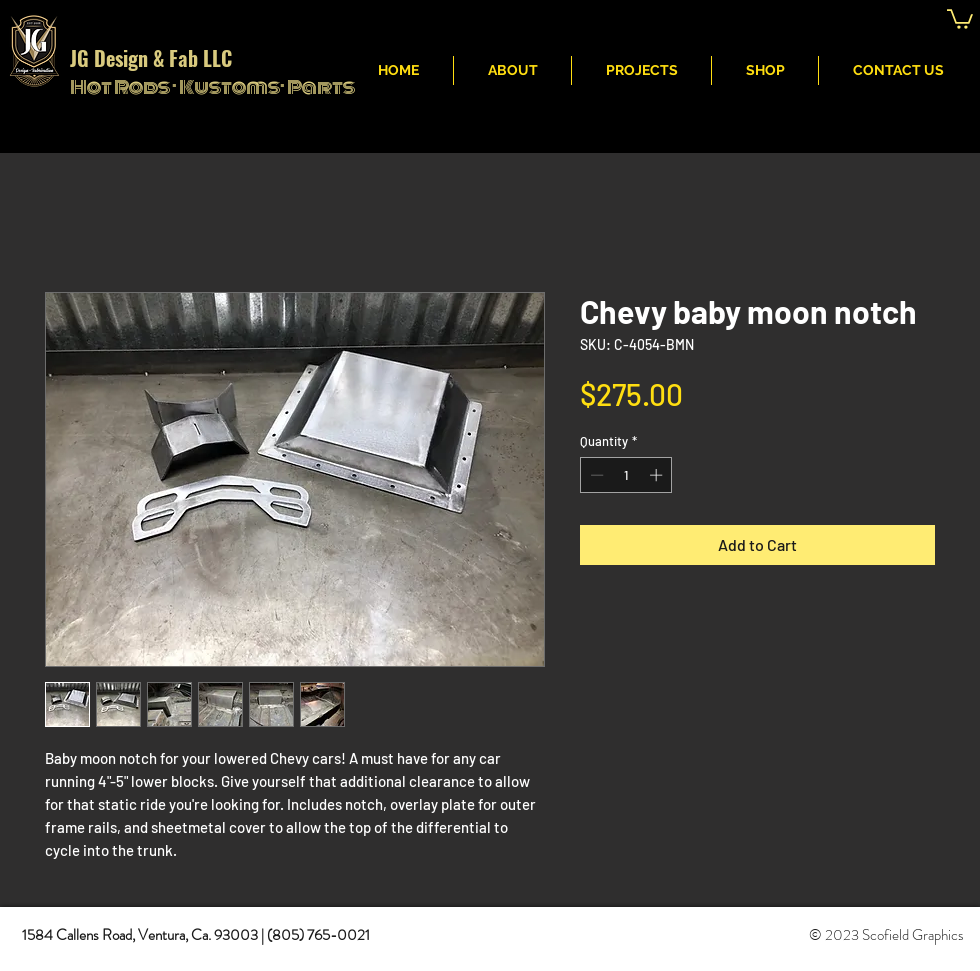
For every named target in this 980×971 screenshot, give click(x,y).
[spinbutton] (626, 475)
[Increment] (658, 475)
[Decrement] (595, 475)
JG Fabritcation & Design (658, 21)
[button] (960, 18)
